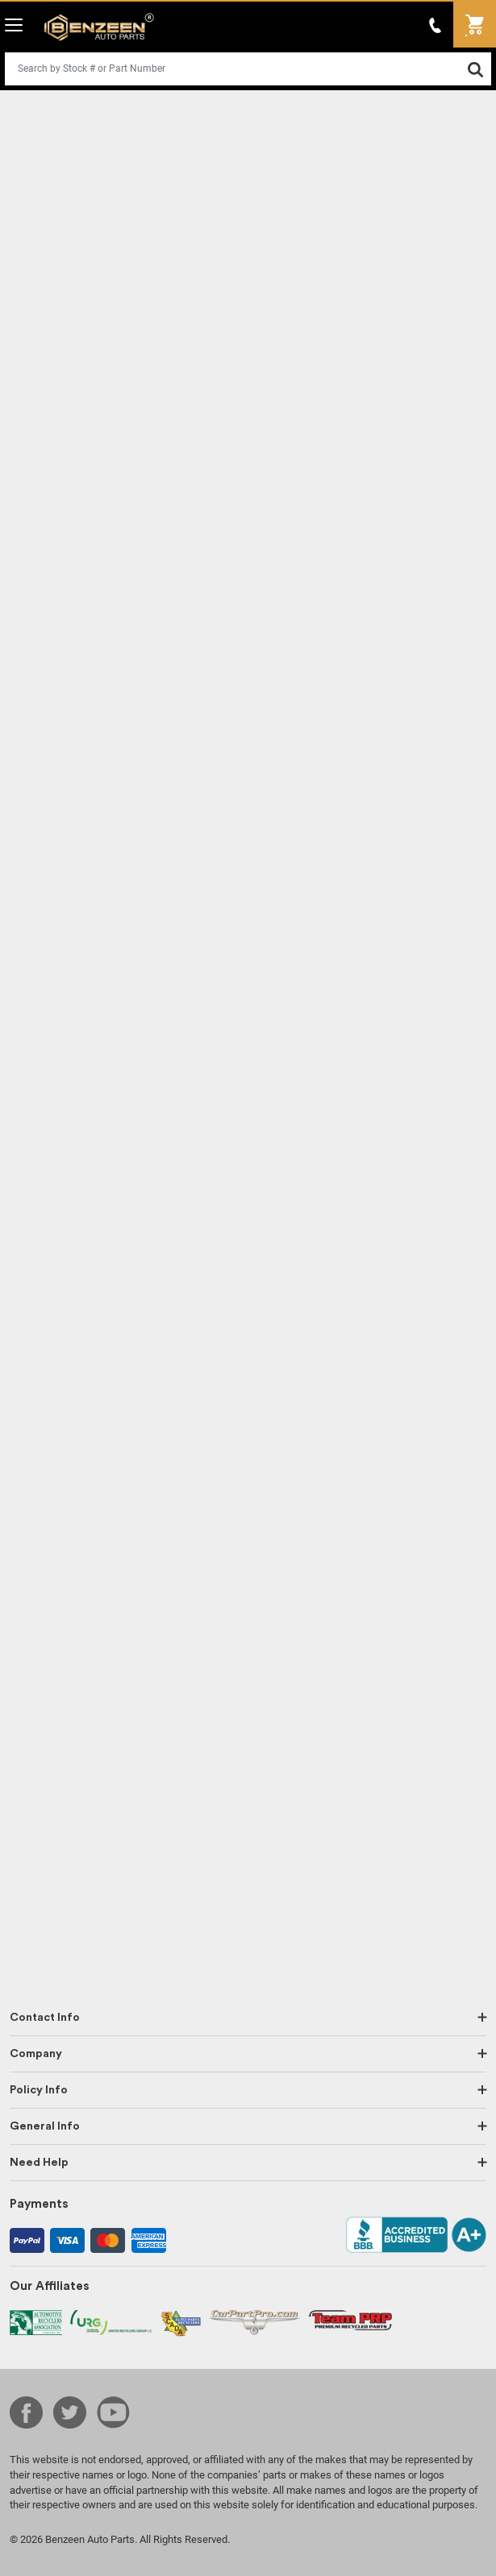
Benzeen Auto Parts (99, 27)
